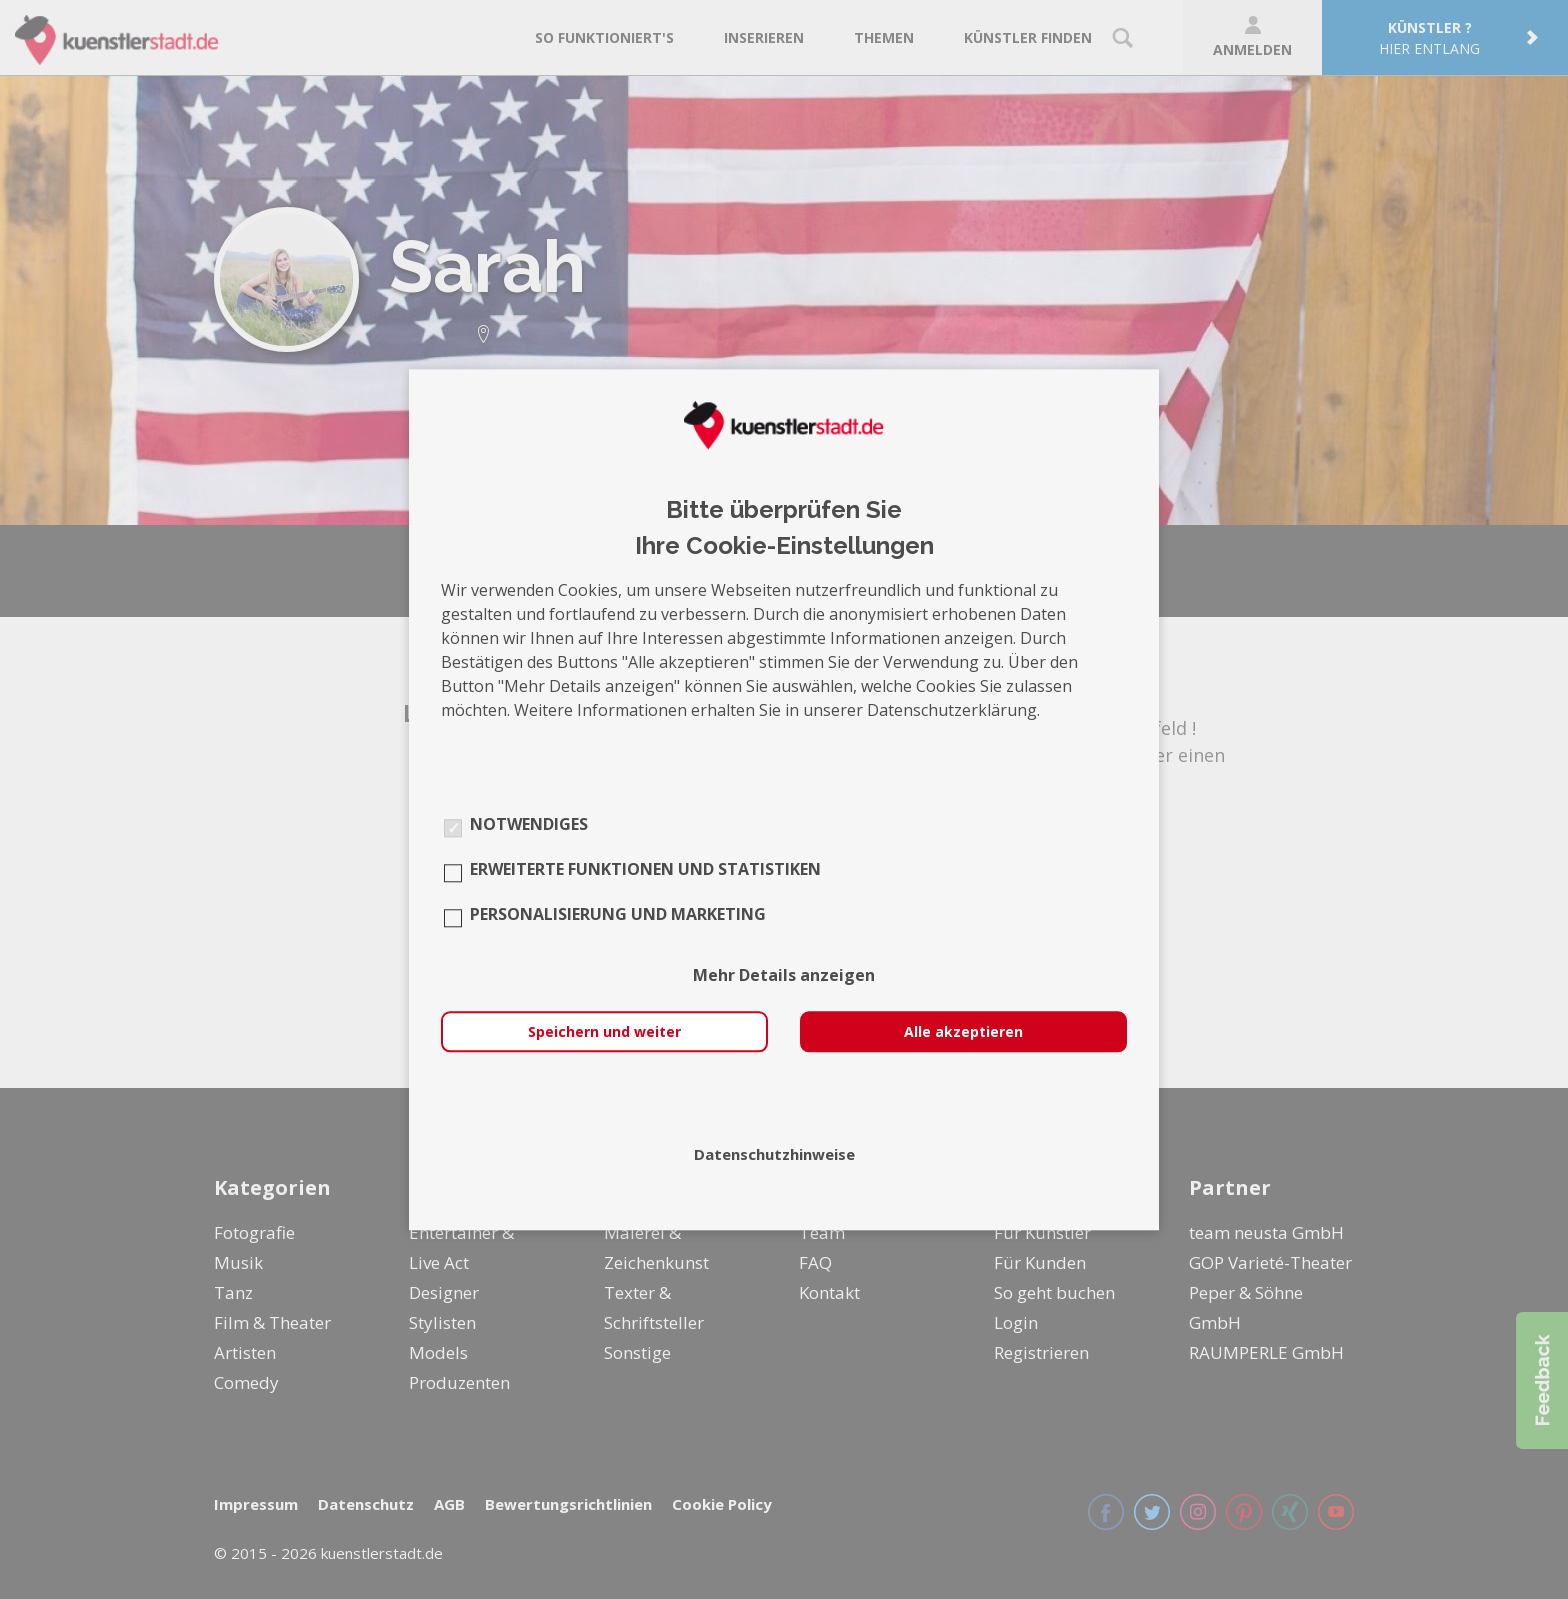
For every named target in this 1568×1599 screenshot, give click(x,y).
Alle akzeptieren (963, 1031)
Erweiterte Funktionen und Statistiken (645, 869)
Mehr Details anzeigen (784, 975)
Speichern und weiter (604, 1031)
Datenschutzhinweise (774, 1154)
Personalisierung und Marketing (618, 914)
